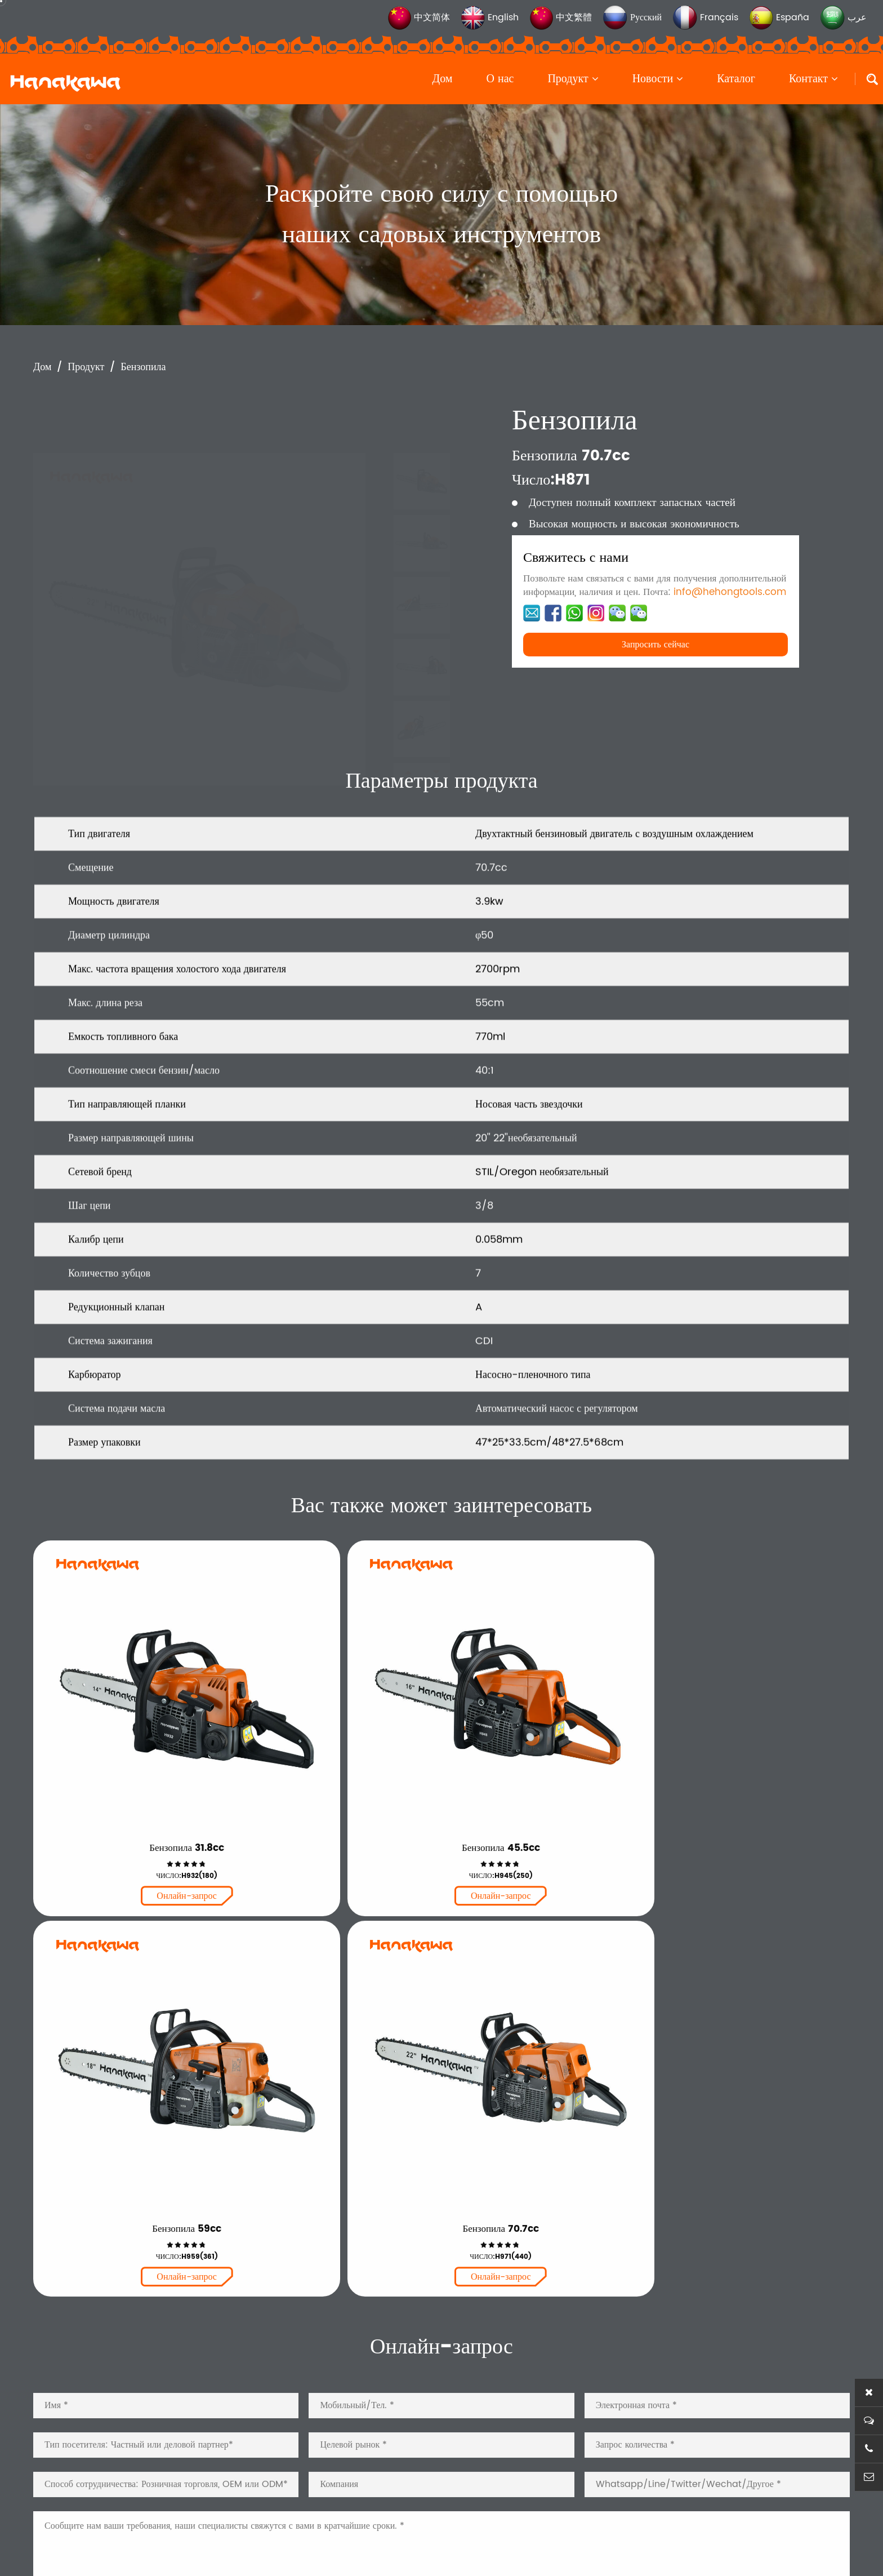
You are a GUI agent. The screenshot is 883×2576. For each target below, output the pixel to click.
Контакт (813, 79)
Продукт (572, 79)
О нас (500, 79)
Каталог (736, 79)
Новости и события (679, 2422)
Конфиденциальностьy (559, 2544)
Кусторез (386, 2354)
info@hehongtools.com (730, 592)
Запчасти (387, 2422)
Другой (382, 2455)
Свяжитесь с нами (677, 2489)
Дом (442, 79)
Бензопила (143, 367)
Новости (658, 79)
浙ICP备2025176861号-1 (455, 2544)
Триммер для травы (412, 2388)
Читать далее (75, 2337)
